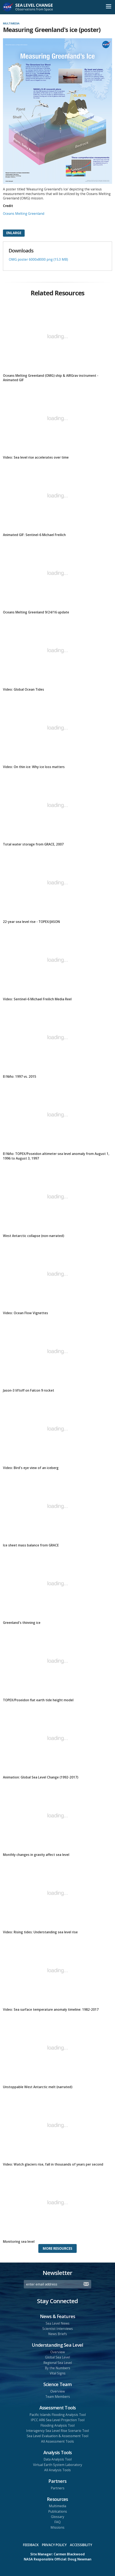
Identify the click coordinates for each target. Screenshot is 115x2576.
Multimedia (11, 23)
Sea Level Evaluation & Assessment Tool (57, 2436)
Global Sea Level (57, 2357)
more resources (57, 2248)
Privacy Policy (54, 2545)
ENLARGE (13, 233)
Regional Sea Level (57, 2363)
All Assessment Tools (57, 2441)
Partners (57, 2481)
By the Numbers (57, 2368)
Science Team (57, 2384)
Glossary (57, 2517)
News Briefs (57, 2334)
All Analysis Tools (57, 2470)
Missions (57, 2527)
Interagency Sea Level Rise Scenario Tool (57, 2431)
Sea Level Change (33, 7)
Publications (57, 2511)
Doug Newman (79, 2559)
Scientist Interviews (57, 2328)
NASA (7, 7)
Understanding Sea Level (57, 2345)
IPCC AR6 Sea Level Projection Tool (57, 2420)
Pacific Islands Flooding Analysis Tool (57, 2415)
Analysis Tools (57, 2452)
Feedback (31, 2545)
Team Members (57, 2396)
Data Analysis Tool (58, 2459)
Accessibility (81, 2545)
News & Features (57, 2316)
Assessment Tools (57, 2408)
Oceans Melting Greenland (23, 213)
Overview (57, 2352)
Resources (57, 2499)
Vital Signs (58, 2373)
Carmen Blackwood (69, 2554)
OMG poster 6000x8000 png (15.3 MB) (38, 259)
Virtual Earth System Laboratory (57, 2465)
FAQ (57, 2522)
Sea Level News (58, 2323)
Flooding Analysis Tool (57, 2425)
